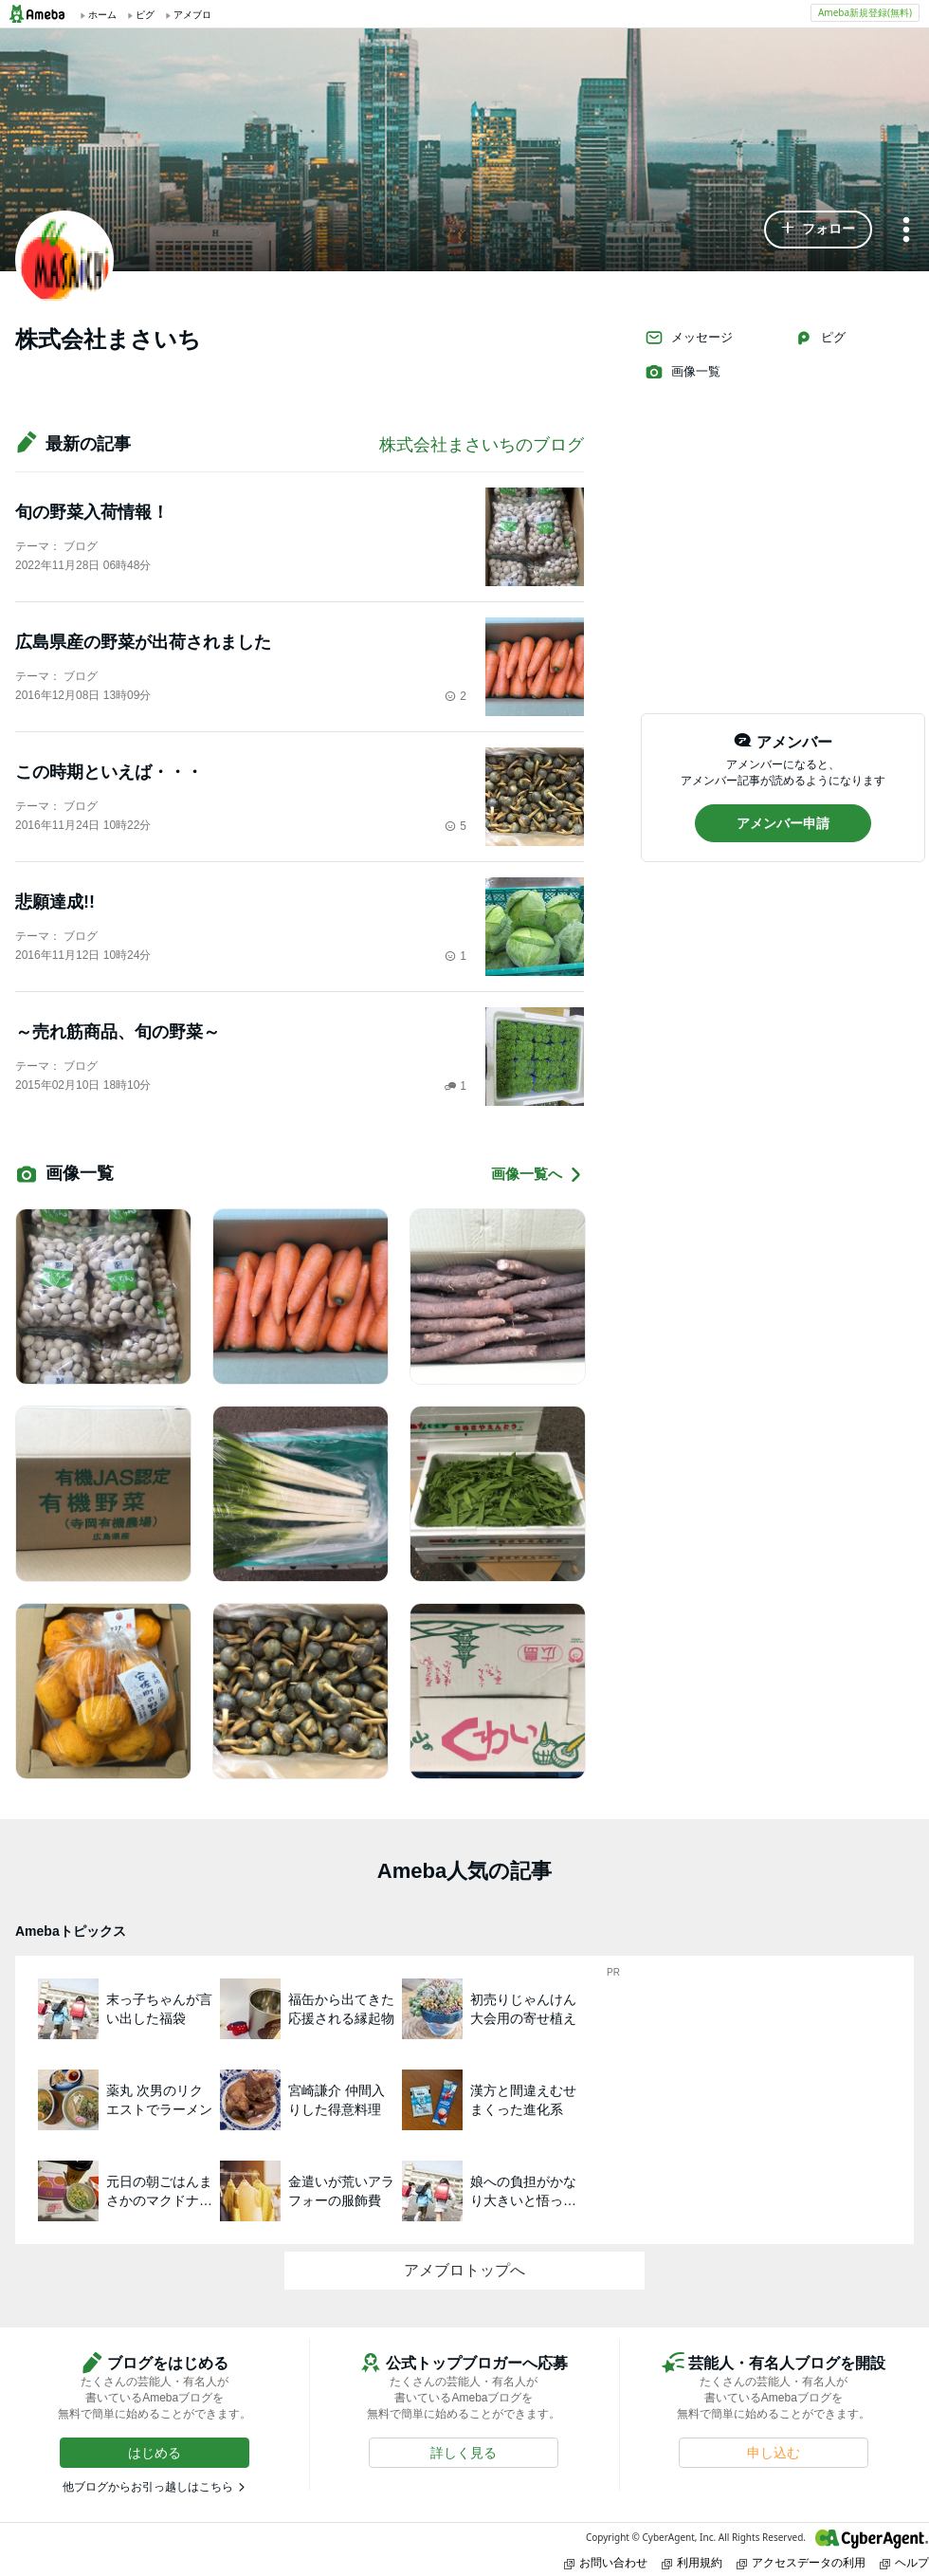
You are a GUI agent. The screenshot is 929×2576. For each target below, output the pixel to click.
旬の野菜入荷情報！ (92, 512)
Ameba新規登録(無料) (865, 12)
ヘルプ (904, 2562)
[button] (818, 229)
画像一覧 (682, 371)
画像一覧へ (537, 1175)
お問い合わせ (605, 2562)
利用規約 (692, 2562)
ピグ (820, 337)
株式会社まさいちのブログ (481, 444)
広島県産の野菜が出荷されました (143, 642)
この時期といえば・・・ (109, 772)
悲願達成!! (55, 901)
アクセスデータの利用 (801, 2562)
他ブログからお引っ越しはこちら (148, 2486)
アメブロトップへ (464, 2270)
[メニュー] (906, 231)
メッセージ (689, 337)
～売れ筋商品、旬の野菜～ (117, 1031)
